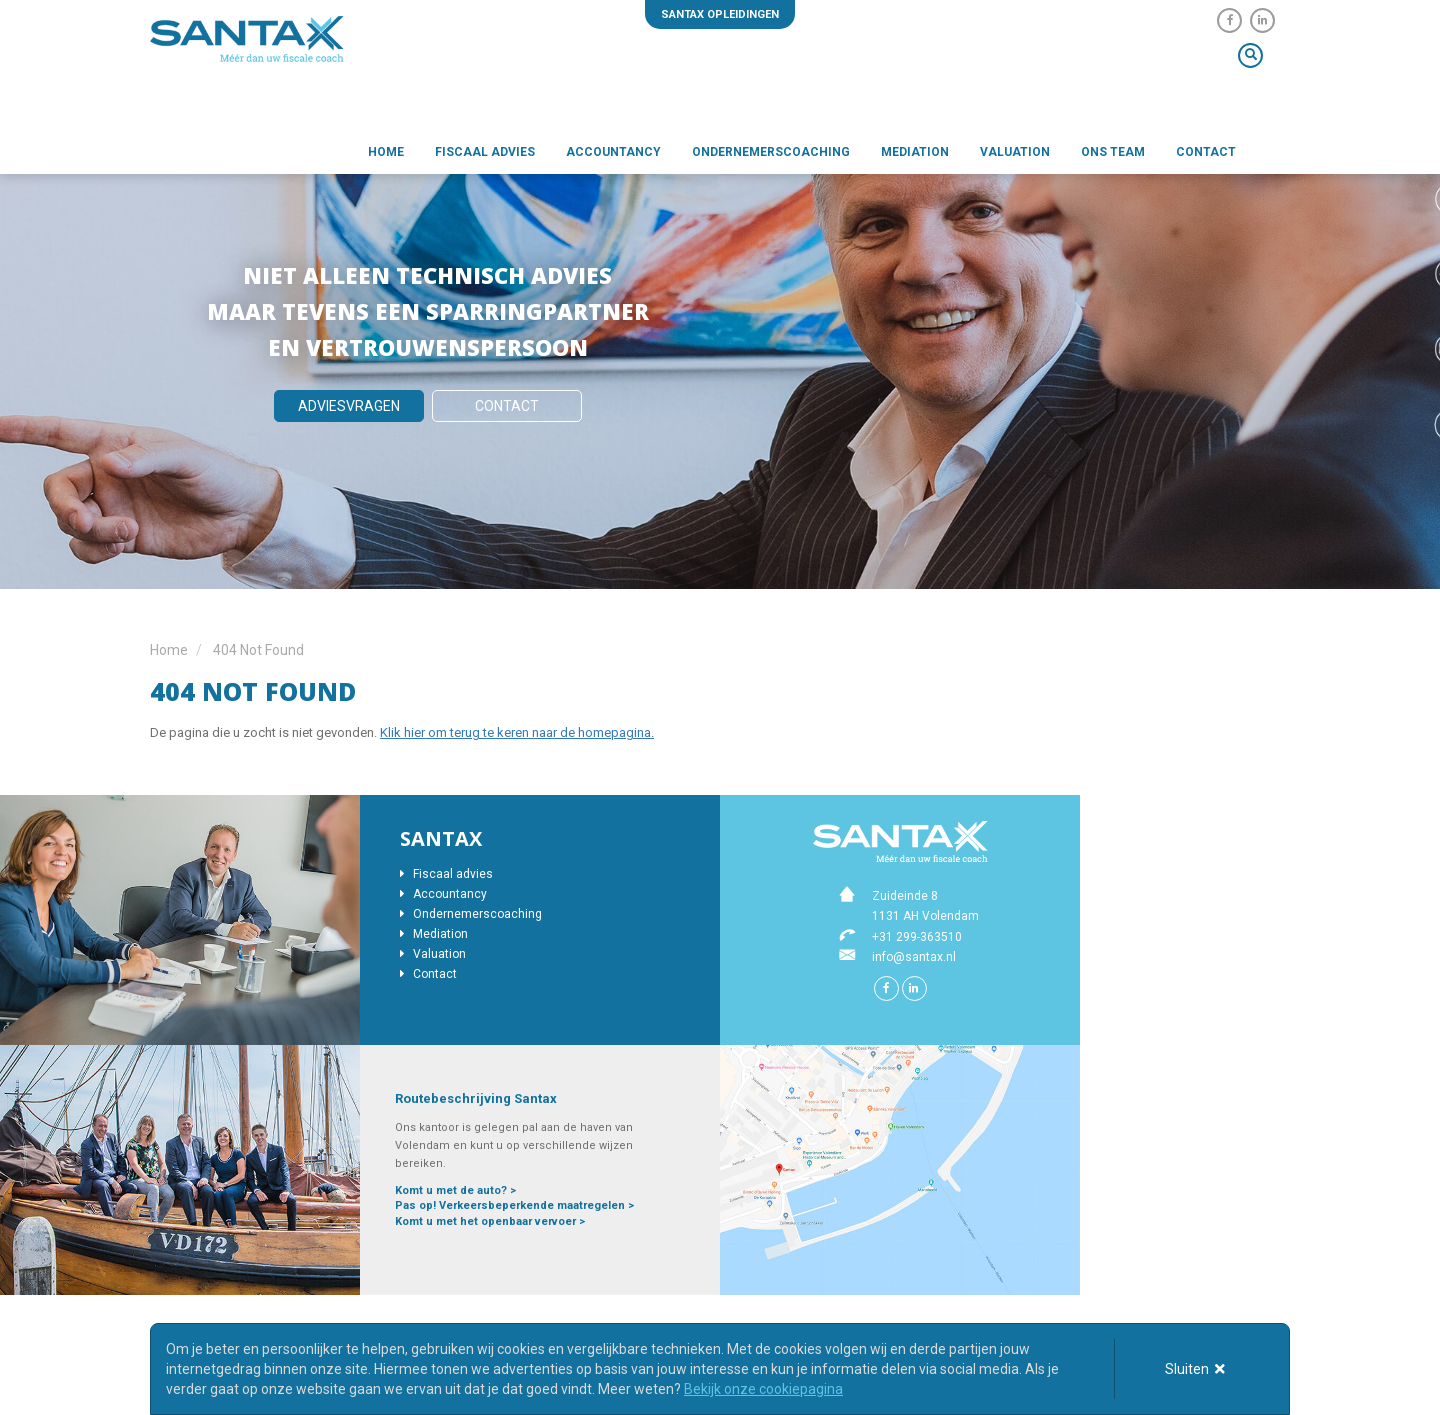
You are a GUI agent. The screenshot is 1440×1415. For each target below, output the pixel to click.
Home (386, 156)
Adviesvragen (349, 406)
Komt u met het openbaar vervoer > (490, 1221)
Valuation (1015, 156)
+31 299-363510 (917, 937)
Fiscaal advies (485, 156)
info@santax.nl (914, 957)
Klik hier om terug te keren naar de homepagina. (517, 732)
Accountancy (613, 156)
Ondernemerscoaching (771, 156)
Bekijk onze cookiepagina (763, 1389)
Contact (1206, 156)
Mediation (915, 156)
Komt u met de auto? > (455, 1190)
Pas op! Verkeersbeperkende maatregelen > (514, 1205)
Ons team (1113, 156)
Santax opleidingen (720, 14)
